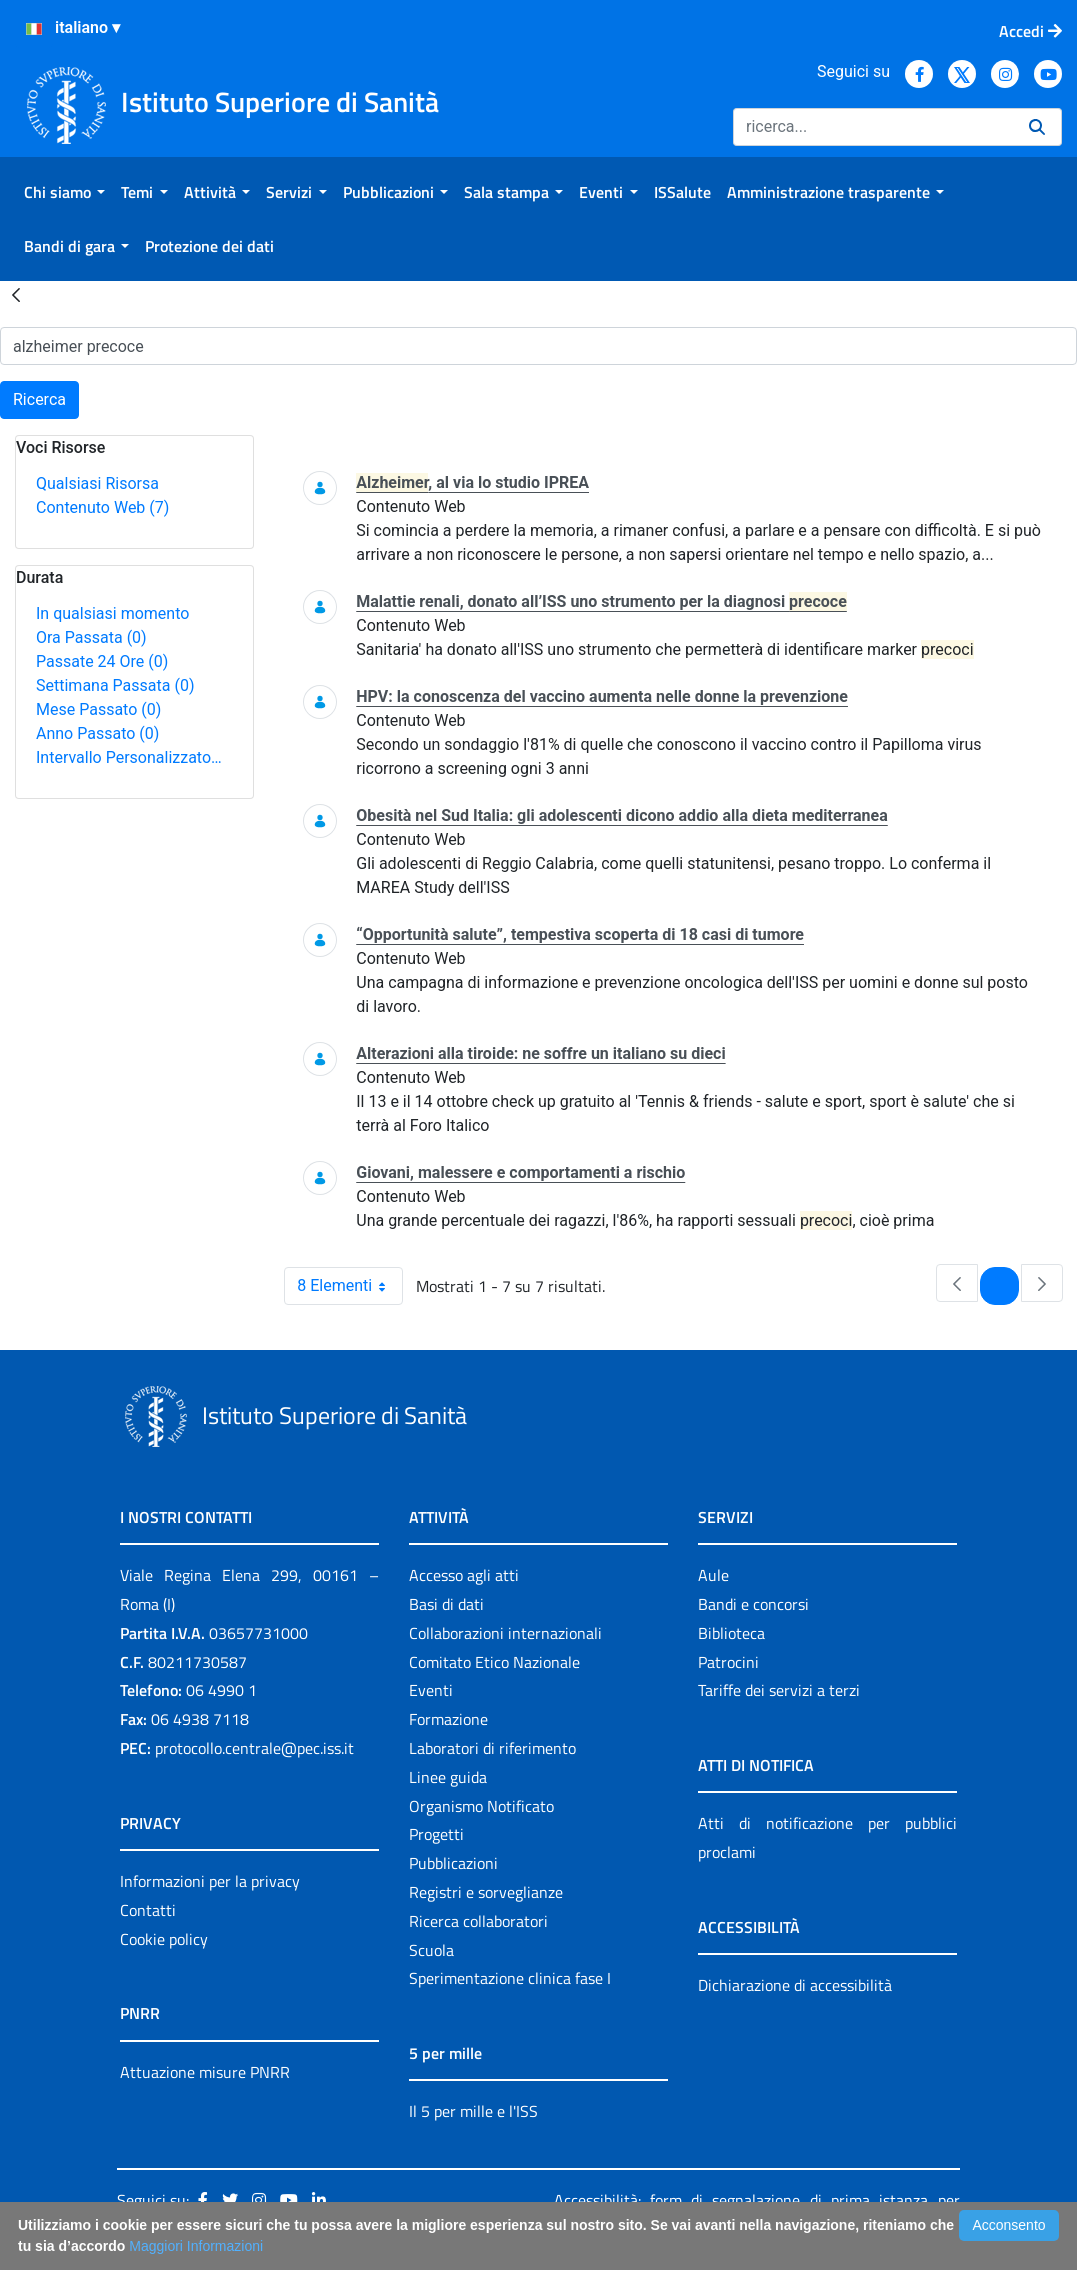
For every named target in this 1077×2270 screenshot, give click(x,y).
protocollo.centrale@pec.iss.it (254, 1748)
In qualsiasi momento (112, 613)
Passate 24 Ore (102, 661)
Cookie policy (164, 1939)
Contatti (148, 1910)
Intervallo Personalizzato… (129, 757)
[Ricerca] (873, 127)
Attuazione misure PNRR (205, 2072)
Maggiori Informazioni (196, 2246)
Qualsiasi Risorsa (97, 483)
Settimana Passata (115, 685)
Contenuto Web (102, 507)
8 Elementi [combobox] (349, 1286)
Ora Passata (91, 637)
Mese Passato (98, 709)
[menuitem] (64, 192)
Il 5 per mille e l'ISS (473, 2111)
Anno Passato (97, 733)
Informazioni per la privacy (210, 1881)
